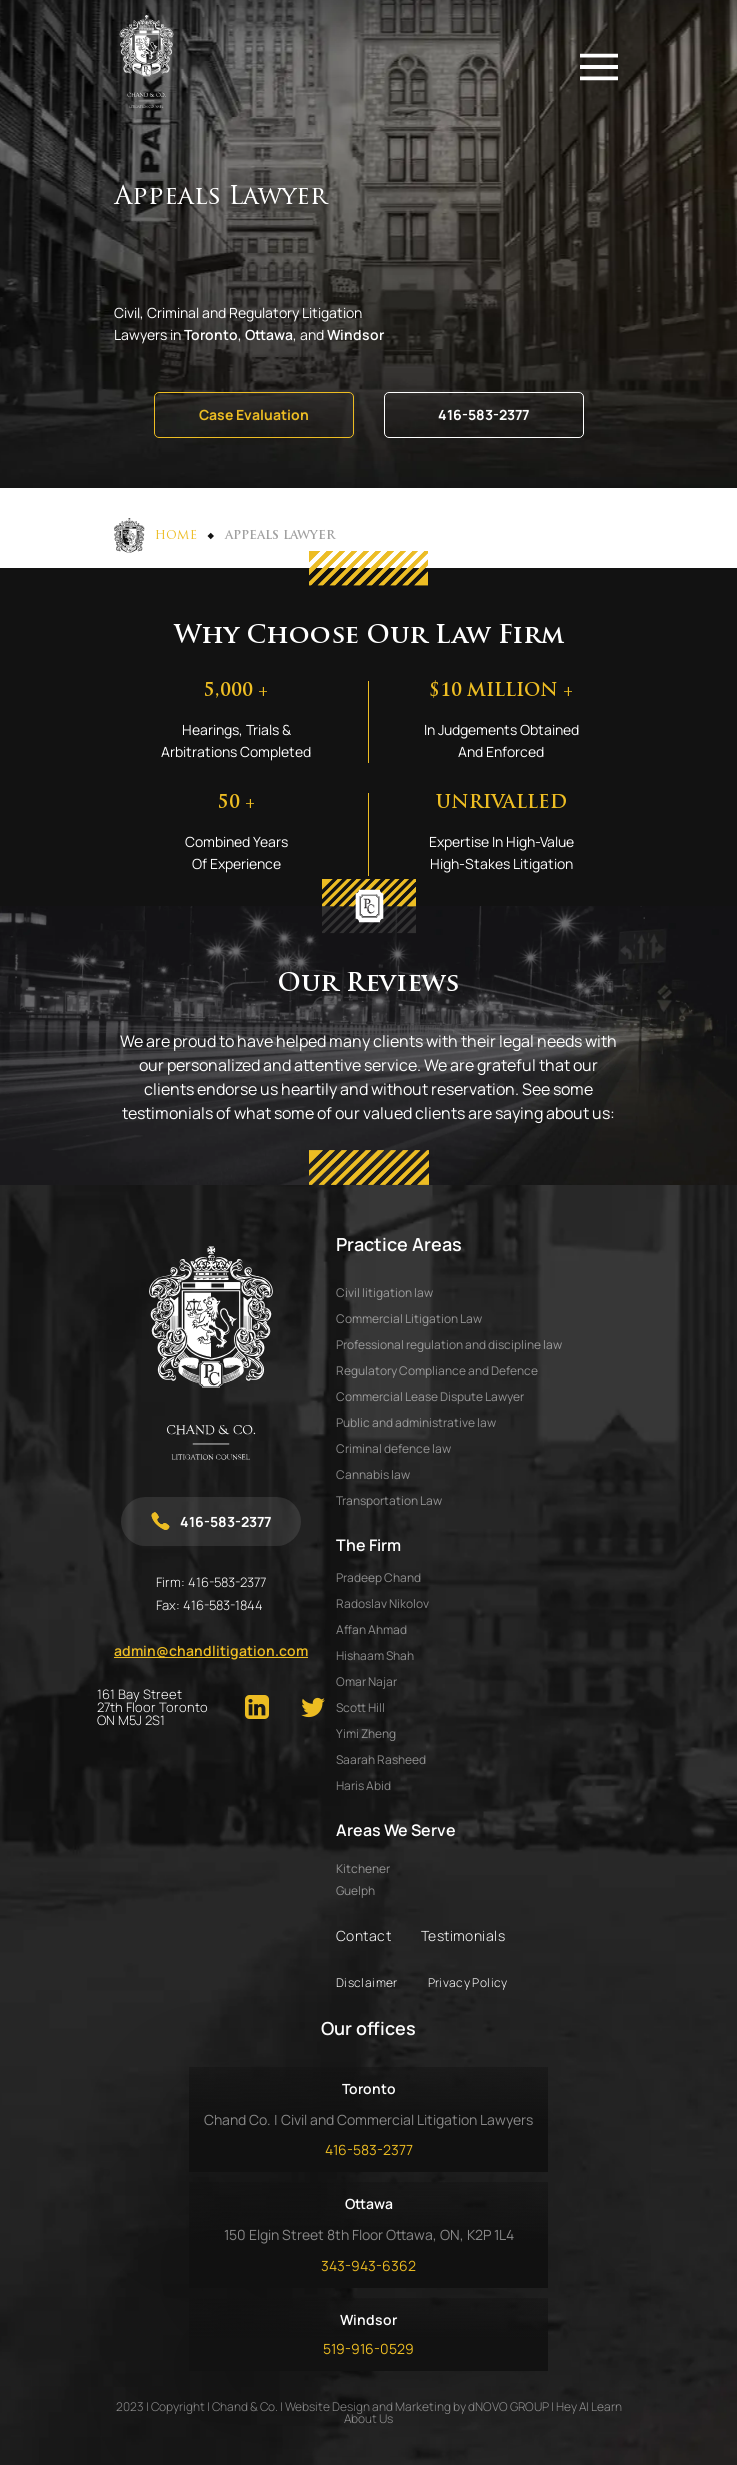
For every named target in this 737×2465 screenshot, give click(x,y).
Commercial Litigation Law (409, 1318)
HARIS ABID (363, 1785)
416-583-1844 (223, 1605)
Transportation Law (389, 1500)
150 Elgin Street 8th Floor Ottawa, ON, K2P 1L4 (369, 2234)
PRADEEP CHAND (378, 1577)
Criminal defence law (393, 1448)
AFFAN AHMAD (371, 1629)
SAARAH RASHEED (381, 1759)
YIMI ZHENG (366, 1733)
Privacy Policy (468, 1982)
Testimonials (463, 1935)
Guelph (355, 1891)
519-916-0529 (368, 2348)
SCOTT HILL (360, 1707)
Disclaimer (367, 1982)
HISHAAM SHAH (375, 1655)
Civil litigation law (384, 1292)
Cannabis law (373, 1474)
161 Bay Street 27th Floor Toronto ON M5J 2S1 (152, 1707)
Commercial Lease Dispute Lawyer (430, 1396)
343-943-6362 (368, 2265)
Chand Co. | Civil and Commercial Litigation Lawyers (368, 2119)
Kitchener (363, 1869)
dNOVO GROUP (508, 2406)
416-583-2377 (483, 414)
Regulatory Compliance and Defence (437, 1370)
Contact (363, 1935)
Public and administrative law (416, 1422)
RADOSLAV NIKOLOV (382, 1603)
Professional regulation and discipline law (449, 1344)
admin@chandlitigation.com (211, 1650)
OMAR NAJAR (366, 1681)
